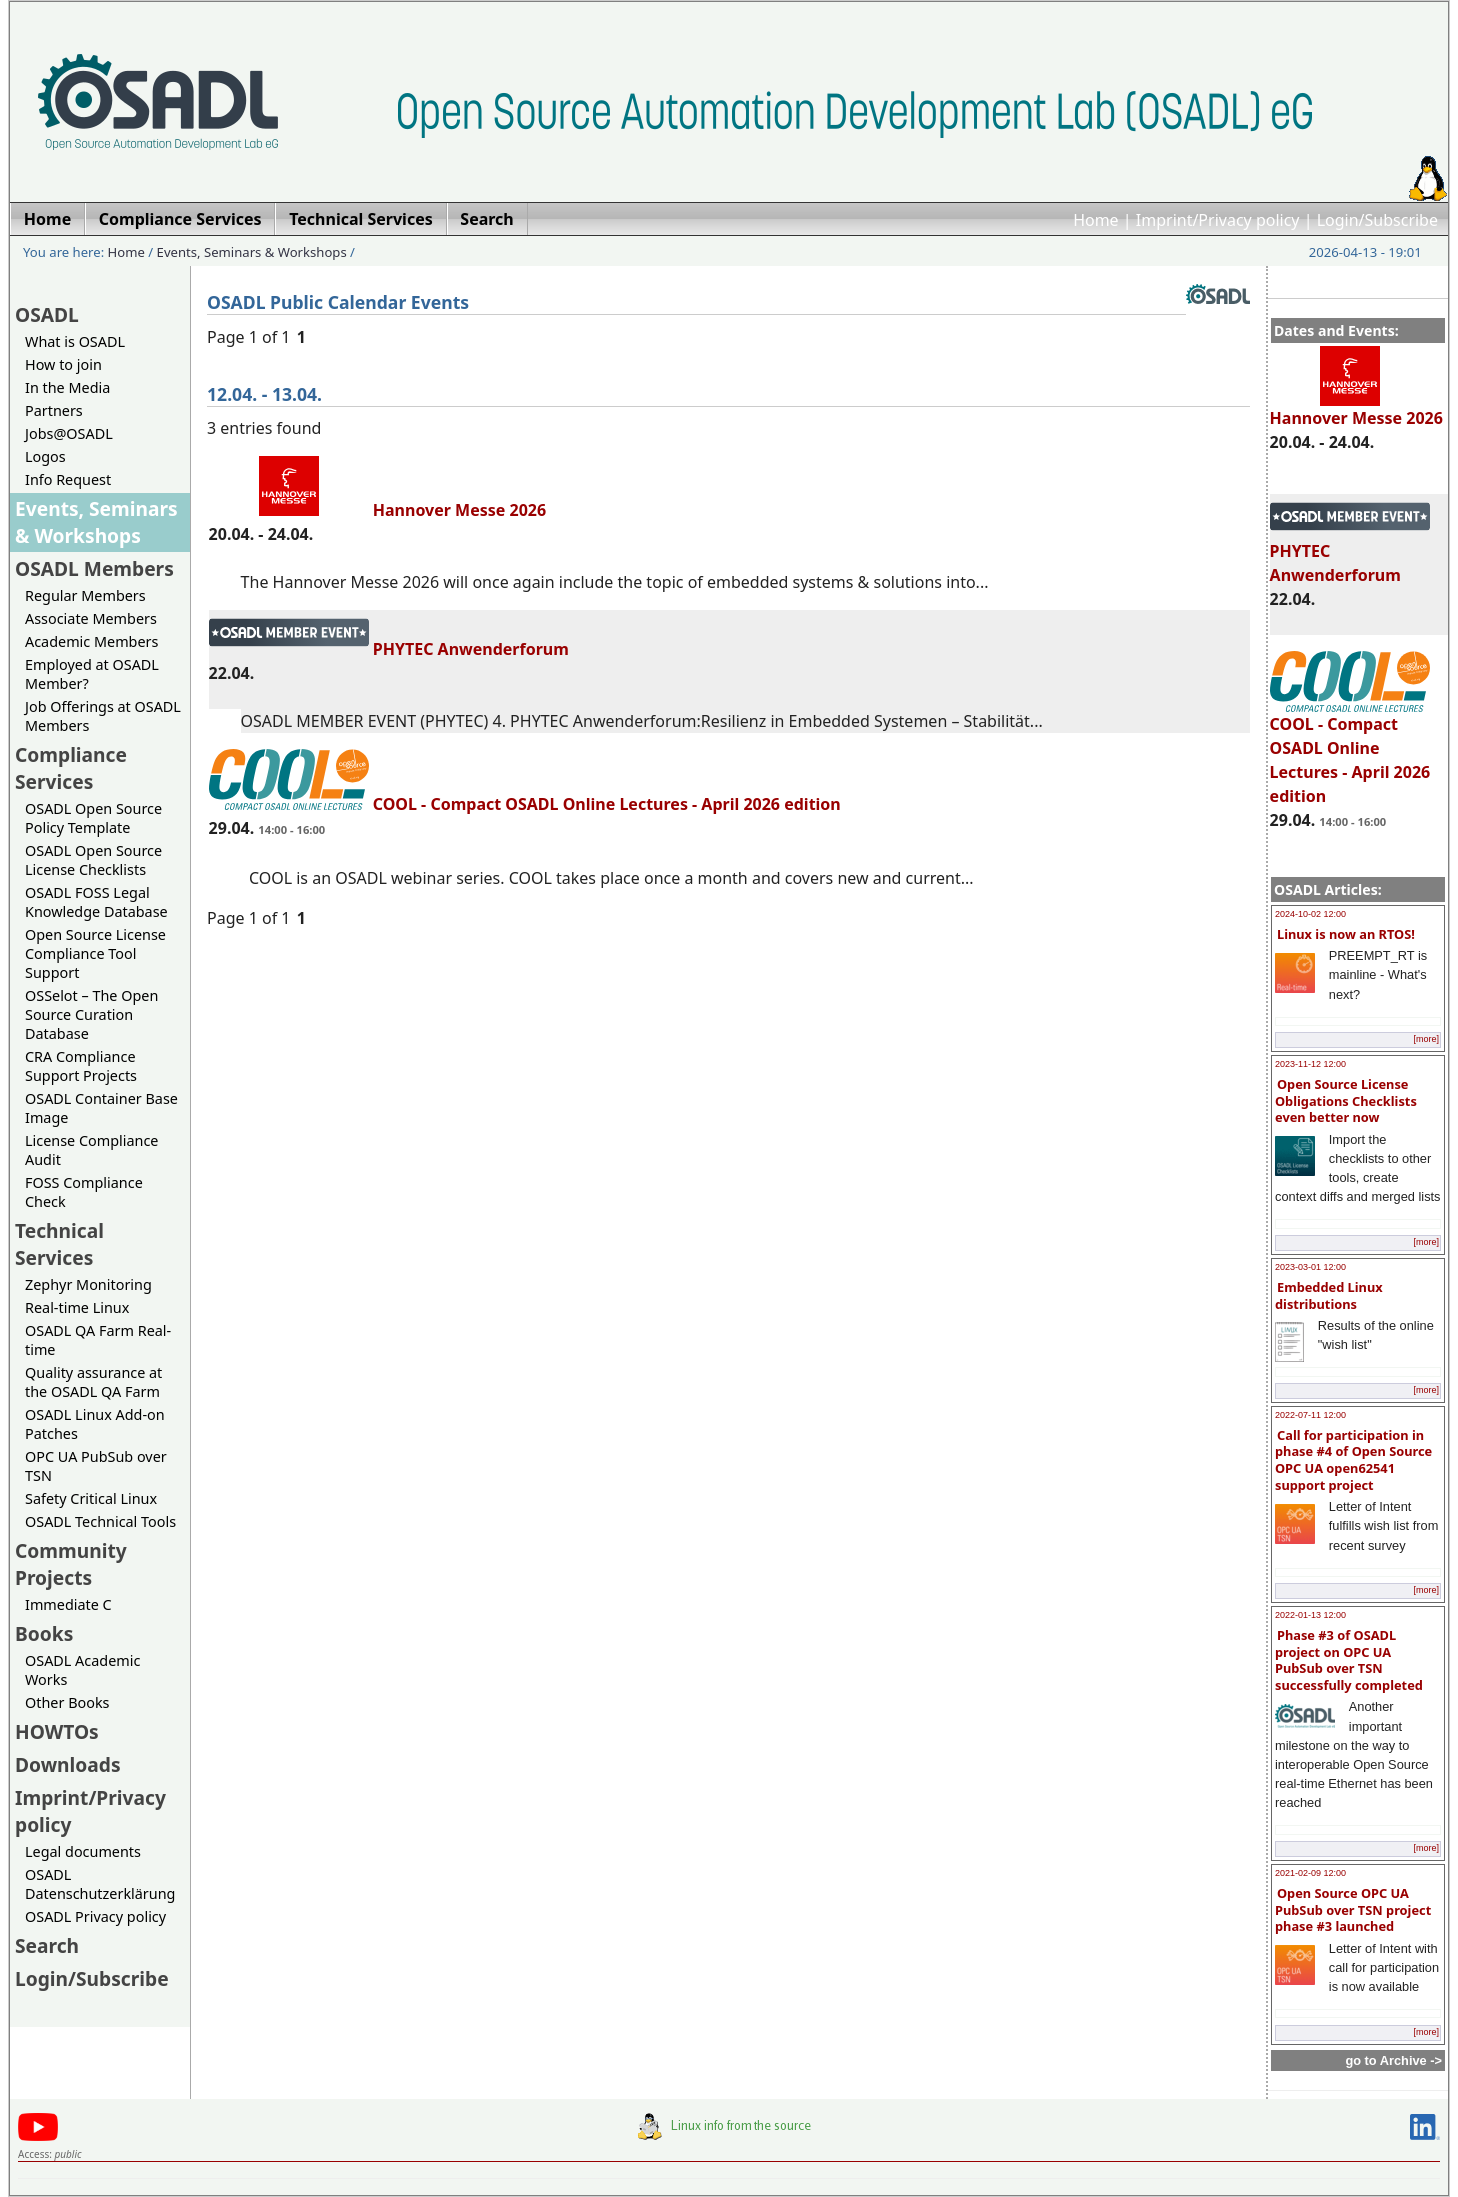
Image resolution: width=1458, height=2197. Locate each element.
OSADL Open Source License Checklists (93, 860)
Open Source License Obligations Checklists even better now (1346, 1100)
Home (1096, 220)
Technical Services (59, 1244)
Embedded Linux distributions (1329, 1295)
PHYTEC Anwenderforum (389, 649)
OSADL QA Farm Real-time (98, 1340)
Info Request (68, 479)
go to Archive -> (1393, 2060)
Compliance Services (71, 768)
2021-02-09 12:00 (1310, 1873)
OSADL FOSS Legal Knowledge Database (96, 902)
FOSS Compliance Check (84, 1192)
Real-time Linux (77, 1307)
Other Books (67, 1702)
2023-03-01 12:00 (1310, 1267)
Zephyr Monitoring (88, 1284)
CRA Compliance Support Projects (81, 1066)
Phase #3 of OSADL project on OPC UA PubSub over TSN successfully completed (1349, 1660)
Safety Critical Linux (91, 1498)
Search (47, 1945)
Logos (45, 456)
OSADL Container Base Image (101, 1108)
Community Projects (71, 1564)
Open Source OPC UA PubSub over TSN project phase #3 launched (1353, 1909)
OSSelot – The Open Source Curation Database (91, 1014)
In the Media (67, 387)
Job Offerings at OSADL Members (103, 716)
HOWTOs (57, 1731)
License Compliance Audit (91, 1150)
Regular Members (85, 595)
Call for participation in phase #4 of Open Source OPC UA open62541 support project (1353, 1460)
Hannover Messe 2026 (1356, 409)
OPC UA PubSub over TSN (96, 1466)
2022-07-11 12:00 (1310, 1415)
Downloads (68, 1764)
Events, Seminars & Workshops (252, 252)
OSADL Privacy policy (95, 1916)
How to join (63, 364)
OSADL (47, 314)
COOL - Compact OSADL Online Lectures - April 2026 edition (1350, 751)
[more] (1426, 1039)
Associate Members (91, 618)
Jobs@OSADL (69, 433)
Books (44, 1633)
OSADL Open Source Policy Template (93, 818)
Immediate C (68, 1604)
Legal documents (83, 1851)
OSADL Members (94, 568)
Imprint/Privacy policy (1218, 220)
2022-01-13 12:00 (1310, 1615)
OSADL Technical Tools (100, 1521)
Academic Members (91, 641)
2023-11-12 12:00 (1310, 1064)
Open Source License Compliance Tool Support (95, 953)
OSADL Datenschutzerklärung (100, 1884)
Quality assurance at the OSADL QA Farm (93, 1382)
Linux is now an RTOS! (1346, 934)
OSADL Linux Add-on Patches (95, 1424)
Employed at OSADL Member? (92, 674)
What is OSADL (75, 341)
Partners (54, 410)
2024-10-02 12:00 (1310, 914)
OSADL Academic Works (82, 1670)
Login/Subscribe (1377, 220)
